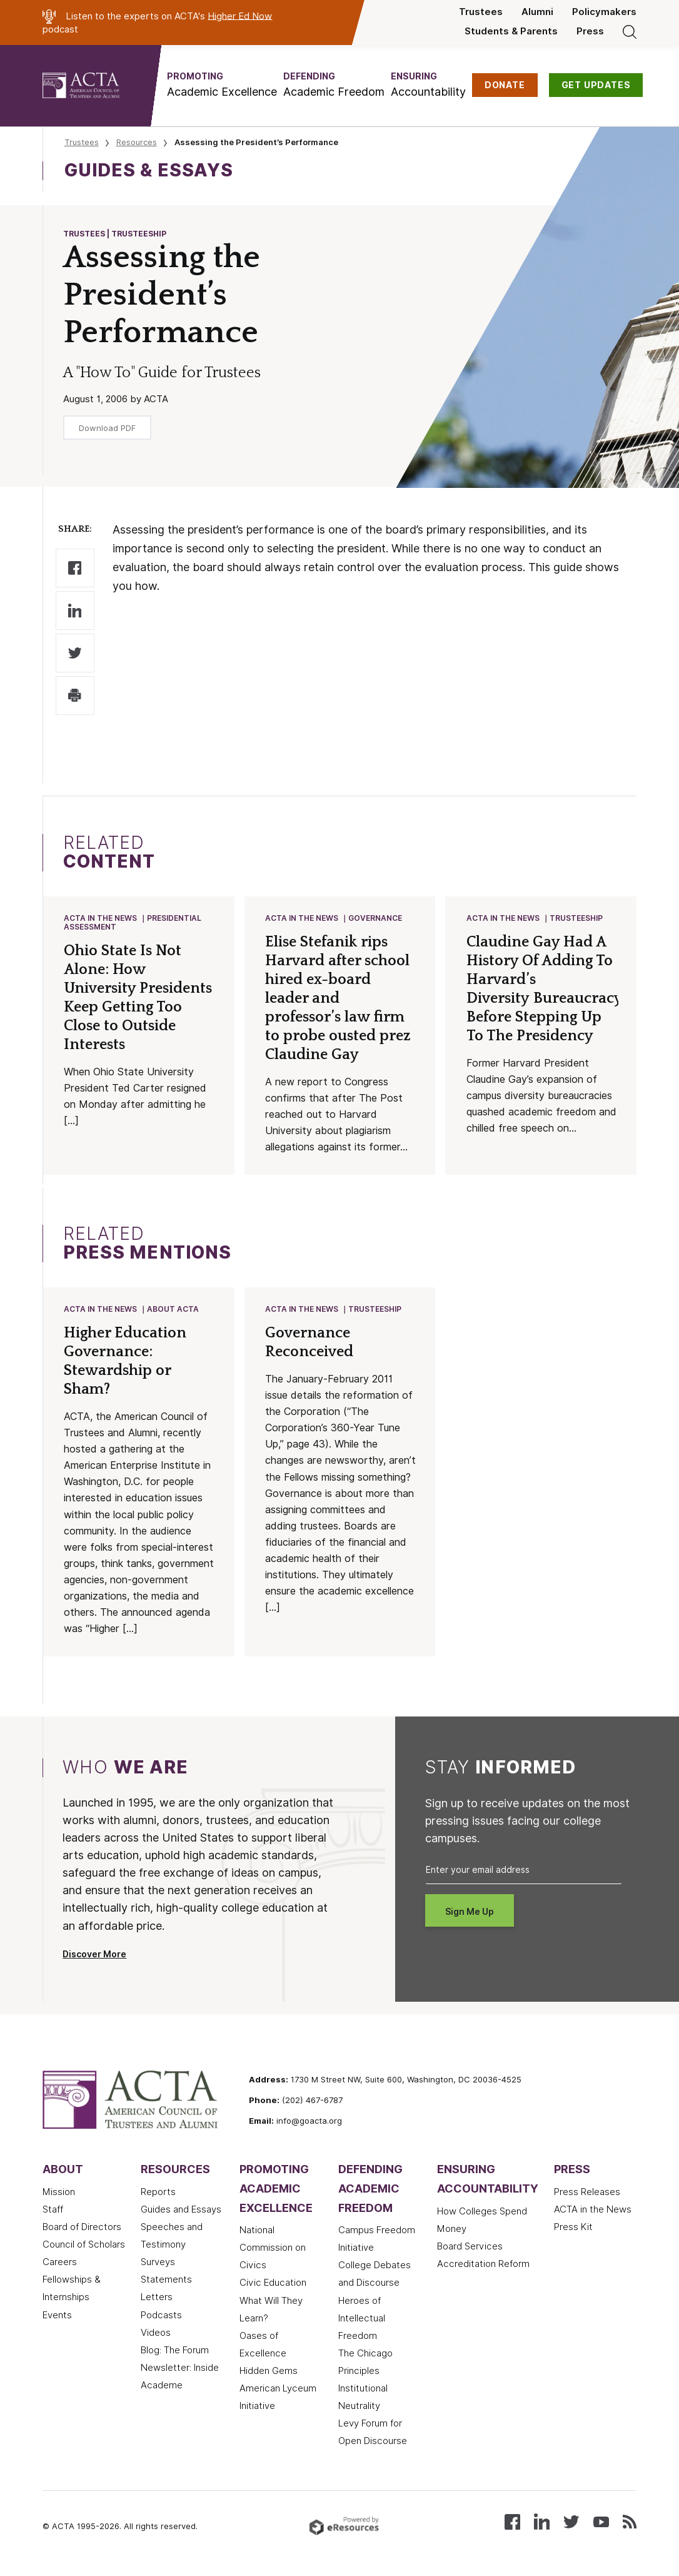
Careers (60, 2264)
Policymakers (604, 12)
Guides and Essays (181, 2212)
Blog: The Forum (175, 2352)
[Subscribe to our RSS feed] (629, 2523)
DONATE (505, 85)
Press (590, 31)
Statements (166, 2282)
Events (57, 2317)
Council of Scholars (84, 2247)
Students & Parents (511, 31)
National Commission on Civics (272, 2250)
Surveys (158, 2264)
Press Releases (587, 2194)
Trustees (481, 12)
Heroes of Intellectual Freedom (361, 2321)
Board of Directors (82, 2229)
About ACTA (173, 1311)
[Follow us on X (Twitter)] (571, 2523)
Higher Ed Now (240, 15)
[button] (222, 84)
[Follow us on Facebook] (512, 2523)
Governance (376, 918)
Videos (156, 2335)
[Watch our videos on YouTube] (601, 2523)
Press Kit (573, 2229)
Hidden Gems (268, 2373)
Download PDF (107, 428)
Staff (53, 2212)
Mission (59, 2194)
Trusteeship (576, 918)
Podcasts (161, 2317)
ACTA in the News (101, 918)
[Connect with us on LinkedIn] (542, 2523)
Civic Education (272, 2285)
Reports (158, 2194)
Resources (136, 142)
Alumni (537, 12)
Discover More (94, 1957)
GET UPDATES (596, 85)
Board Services (470, 2248)
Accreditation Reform (483, 2266)
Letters (157, 2299)
